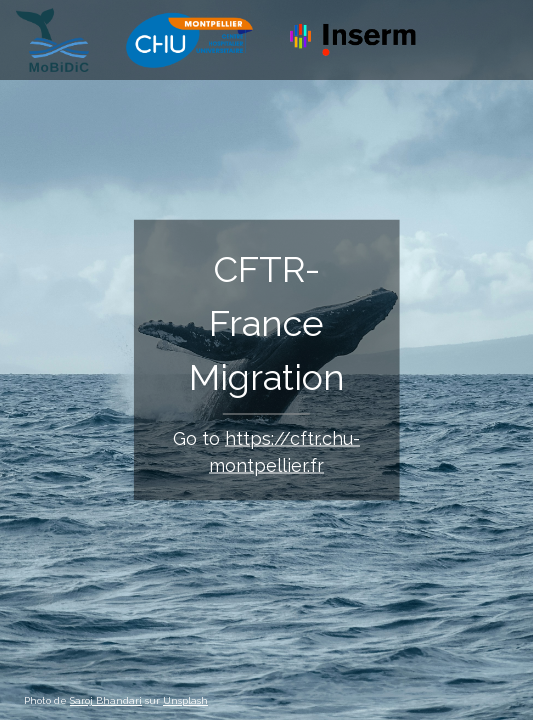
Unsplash (185, 700)
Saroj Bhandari (106, 700)
